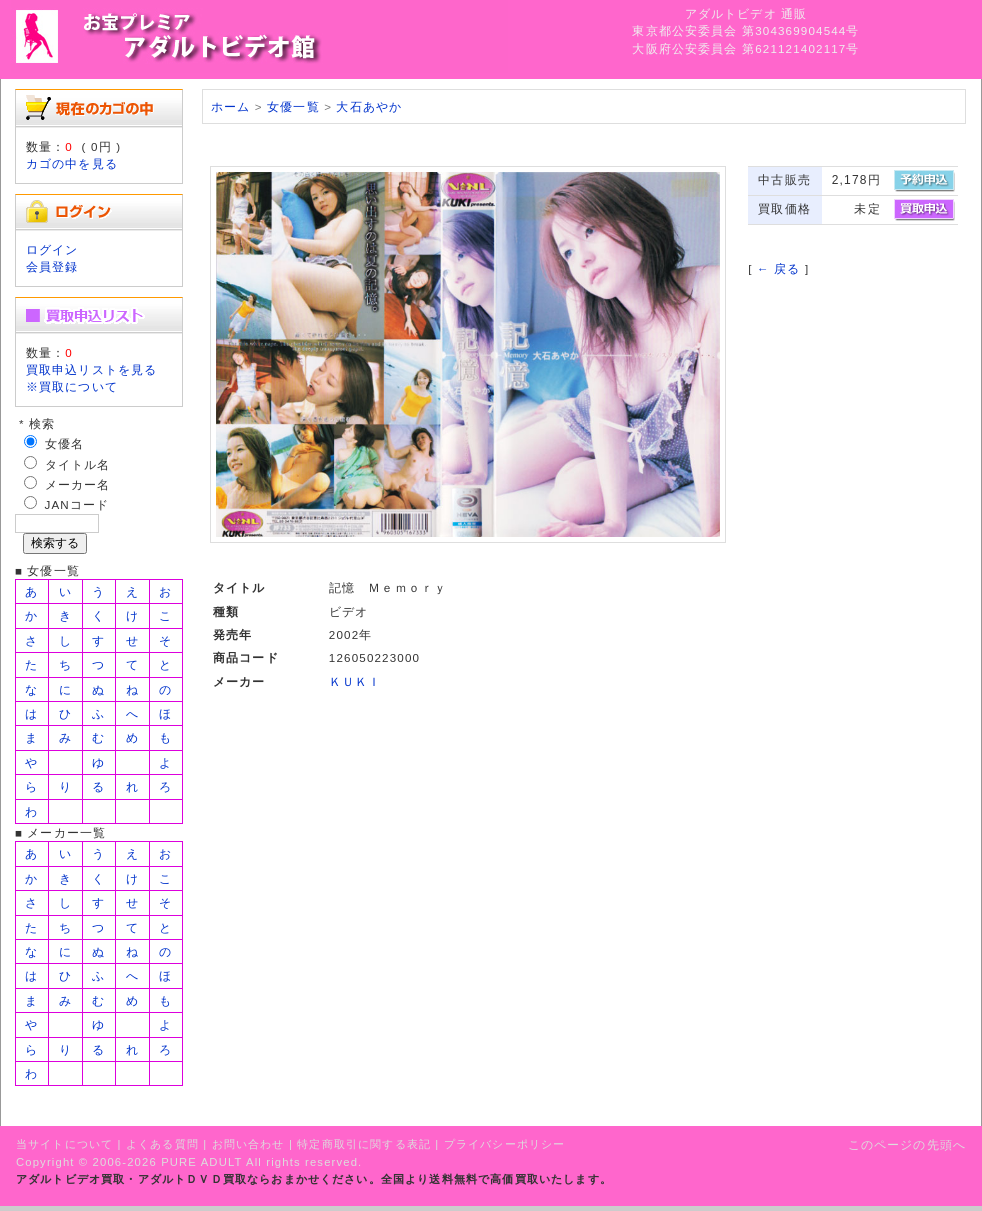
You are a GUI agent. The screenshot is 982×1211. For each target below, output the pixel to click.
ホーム (230, 106)
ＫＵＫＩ (355, 681)
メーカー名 (78, 484)
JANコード (77, 504)
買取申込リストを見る (92, 369)
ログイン (52, 249)
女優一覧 (293, 106)
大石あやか (369, 106)
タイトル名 (78, 464)
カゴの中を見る (72, 163)
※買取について (72, 386)
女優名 (64, 443)
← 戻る (778, 268)
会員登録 (52, 266)
